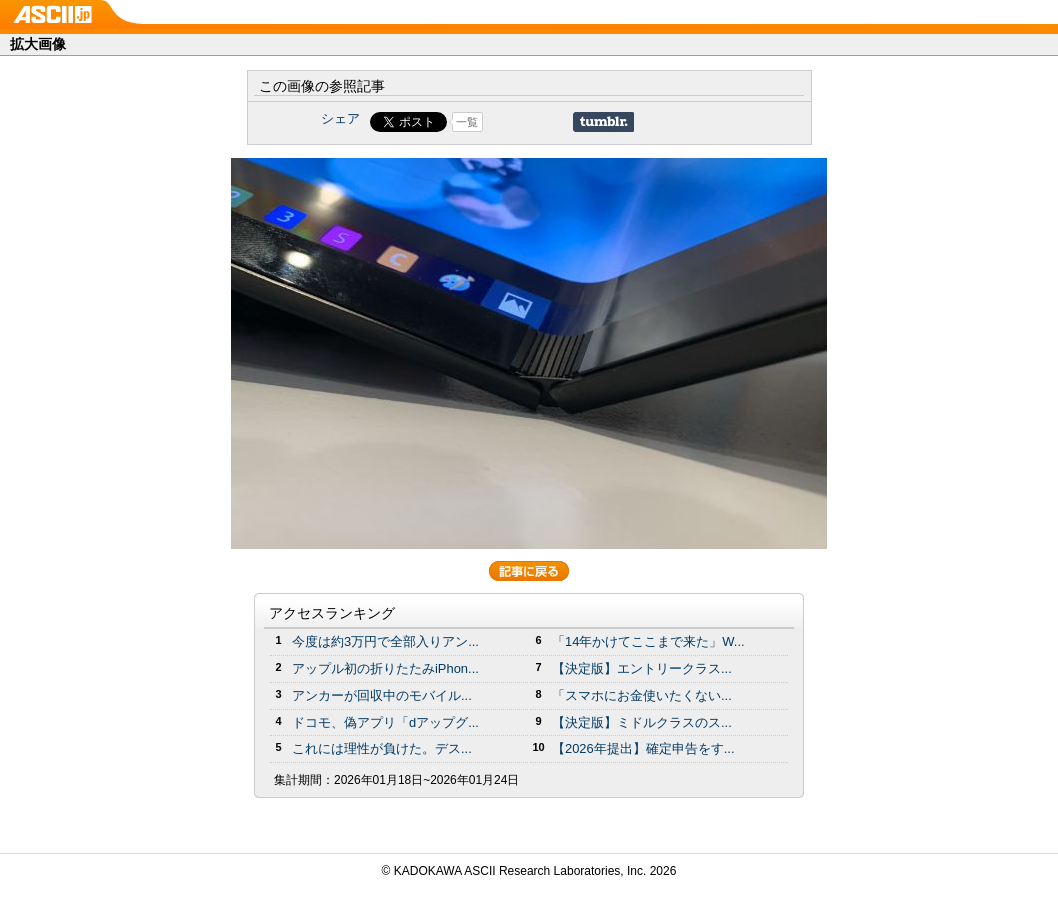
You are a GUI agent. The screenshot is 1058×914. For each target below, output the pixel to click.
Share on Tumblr (603, 122)
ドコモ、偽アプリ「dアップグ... (385, 722)
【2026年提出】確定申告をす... (643, 748)
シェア (340, 118)
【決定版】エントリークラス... (642, 668)
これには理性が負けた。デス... (382, 748)
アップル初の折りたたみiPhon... (385, 668)
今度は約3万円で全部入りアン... (385, 641)
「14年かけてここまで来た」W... (648, 641)
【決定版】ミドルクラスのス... (642, 722)
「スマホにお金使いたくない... (642, 695)
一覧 (467, 122)
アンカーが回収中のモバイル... (382, 695)
